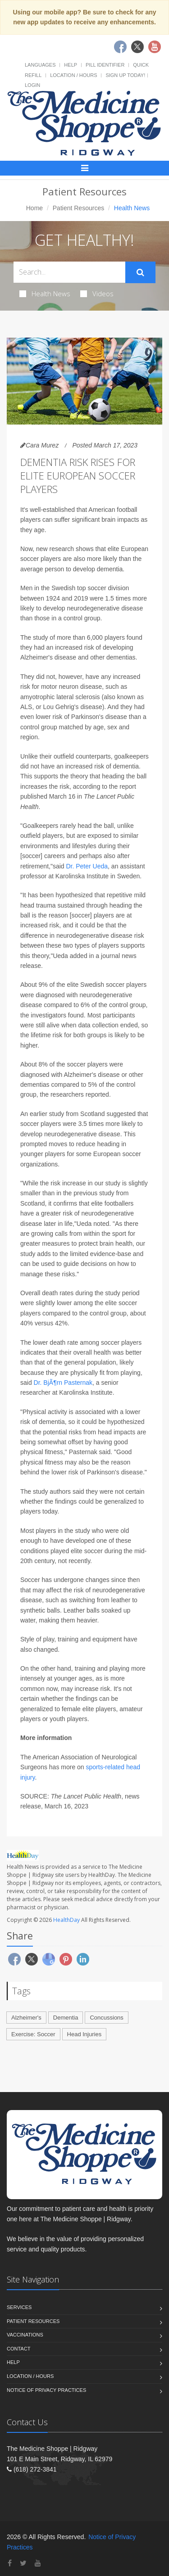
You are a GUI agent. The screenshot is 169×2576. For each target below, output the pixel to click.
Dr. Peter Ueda (87, 866)
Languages (40, 65)
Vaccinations (25, 2334)
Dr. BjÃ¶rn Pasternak (63, 1382)
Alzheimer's (26, 2017)
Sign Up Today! (125, 75)
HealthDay (66, 1920)
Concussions (106, 2017)
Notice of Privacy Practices (46, 2390)
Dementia (65, 2017)
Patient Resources (78, 208)
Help (70, 65)
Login (32, 85)
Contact (18, 2348)
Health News (44, 293)
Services (19, 2307)
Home (34, 208)
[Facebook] (10, 2563)
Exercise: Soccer (33, 2034)
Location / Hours (73, 75)
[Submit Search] (140, 272)
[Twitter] (23, 2563)
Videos (97, 293)
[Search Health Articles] (69, 272)
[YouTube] (38, 2563)
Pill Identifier (105, 65)
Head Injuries (84, 2034)
